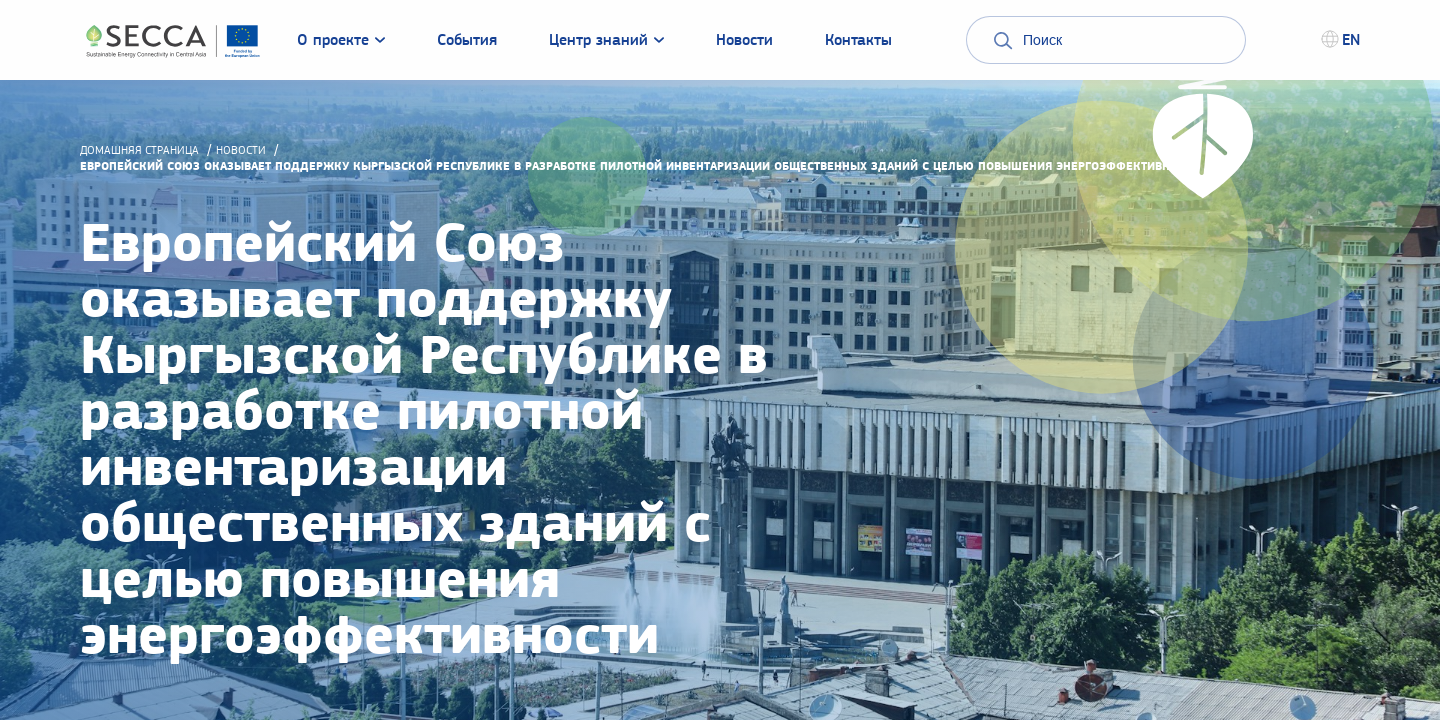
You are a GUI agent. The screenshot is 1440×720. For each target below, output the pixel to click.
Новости (241, 150)
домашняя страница (139, 150)
